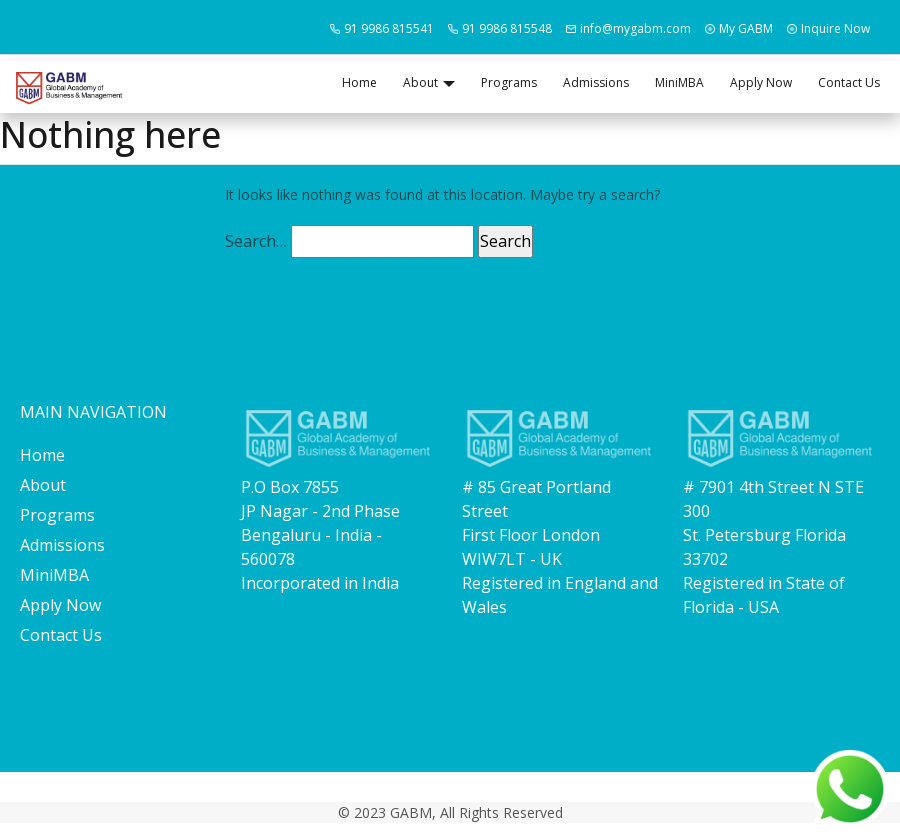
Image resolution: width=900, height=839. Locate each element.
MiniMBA (679, 82)
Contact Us (849, 82)
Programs (509, 82)
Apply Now (761, 82)
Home (359, 82)
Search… (256, 241)
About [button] (420, 82)
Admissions (596, 82)
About (43, 485)
